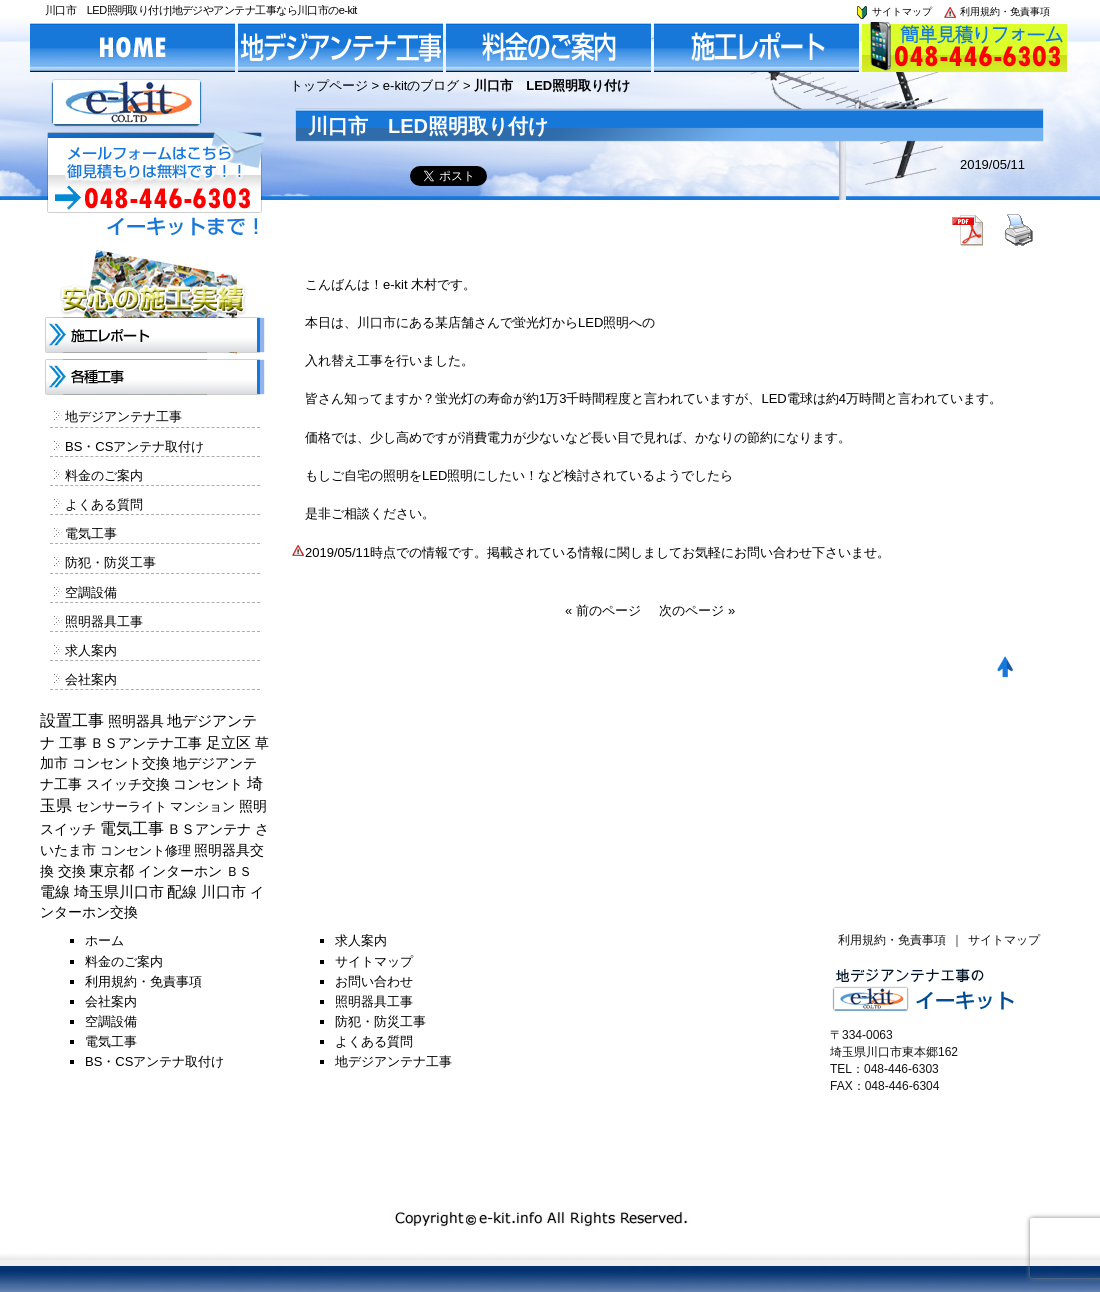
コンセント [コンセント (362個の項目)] (208, 784)
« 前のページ (603, 610)
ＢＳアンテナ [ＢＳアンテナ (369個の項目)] (209, 829)
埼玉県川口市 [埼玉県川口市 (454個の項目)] (119, 892)
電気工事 (91, 533)
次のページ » (697, 610)
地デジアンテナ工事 (123, 416)
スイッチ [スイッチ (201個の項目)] (68, 829)
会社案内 (91, 679)
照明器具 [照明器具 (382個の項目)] (136, 721)
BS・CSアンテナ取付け (134, 446)
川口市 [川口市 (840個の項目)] (223, 891)
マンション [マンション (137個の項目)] (202, 806)
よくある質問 (104, 504)
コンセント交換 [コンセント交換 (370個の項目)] (121, 763)
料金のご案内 (104, 475)
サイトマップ (893, 11)
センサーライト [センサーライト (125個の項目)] (121, 806)
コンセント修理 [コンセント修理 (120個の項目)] (145, 850)
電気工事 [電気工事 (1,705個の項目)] (132, 828)
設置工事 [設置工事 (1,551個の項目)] (72, 720)
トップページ (329, 85)
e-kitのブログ (421, 85)
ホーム (104, 940)
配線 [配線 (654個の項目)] (182, 891)
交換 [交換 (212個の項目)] (72, 871)
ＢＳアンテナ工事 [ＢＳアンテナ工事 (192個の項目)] (146, 743)
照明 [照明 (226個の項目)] (253, 806)
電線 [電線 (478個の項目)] (55, 892)
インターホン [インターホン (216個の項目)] (180, 871)
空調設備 (91, 592)
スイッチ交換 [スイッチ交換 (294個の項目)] (128, 784)
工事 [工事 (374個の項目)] (73, 743)
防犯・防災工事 (110, 562)
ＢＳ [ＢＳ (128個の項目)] (239, 871)
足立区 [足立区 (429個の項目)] (228, 743)
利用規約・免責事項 (996, 11)
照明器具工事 (104, 621)
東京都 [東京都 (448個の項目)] (111, 871)
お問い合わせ (374, 981)
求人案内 (91, 650)
